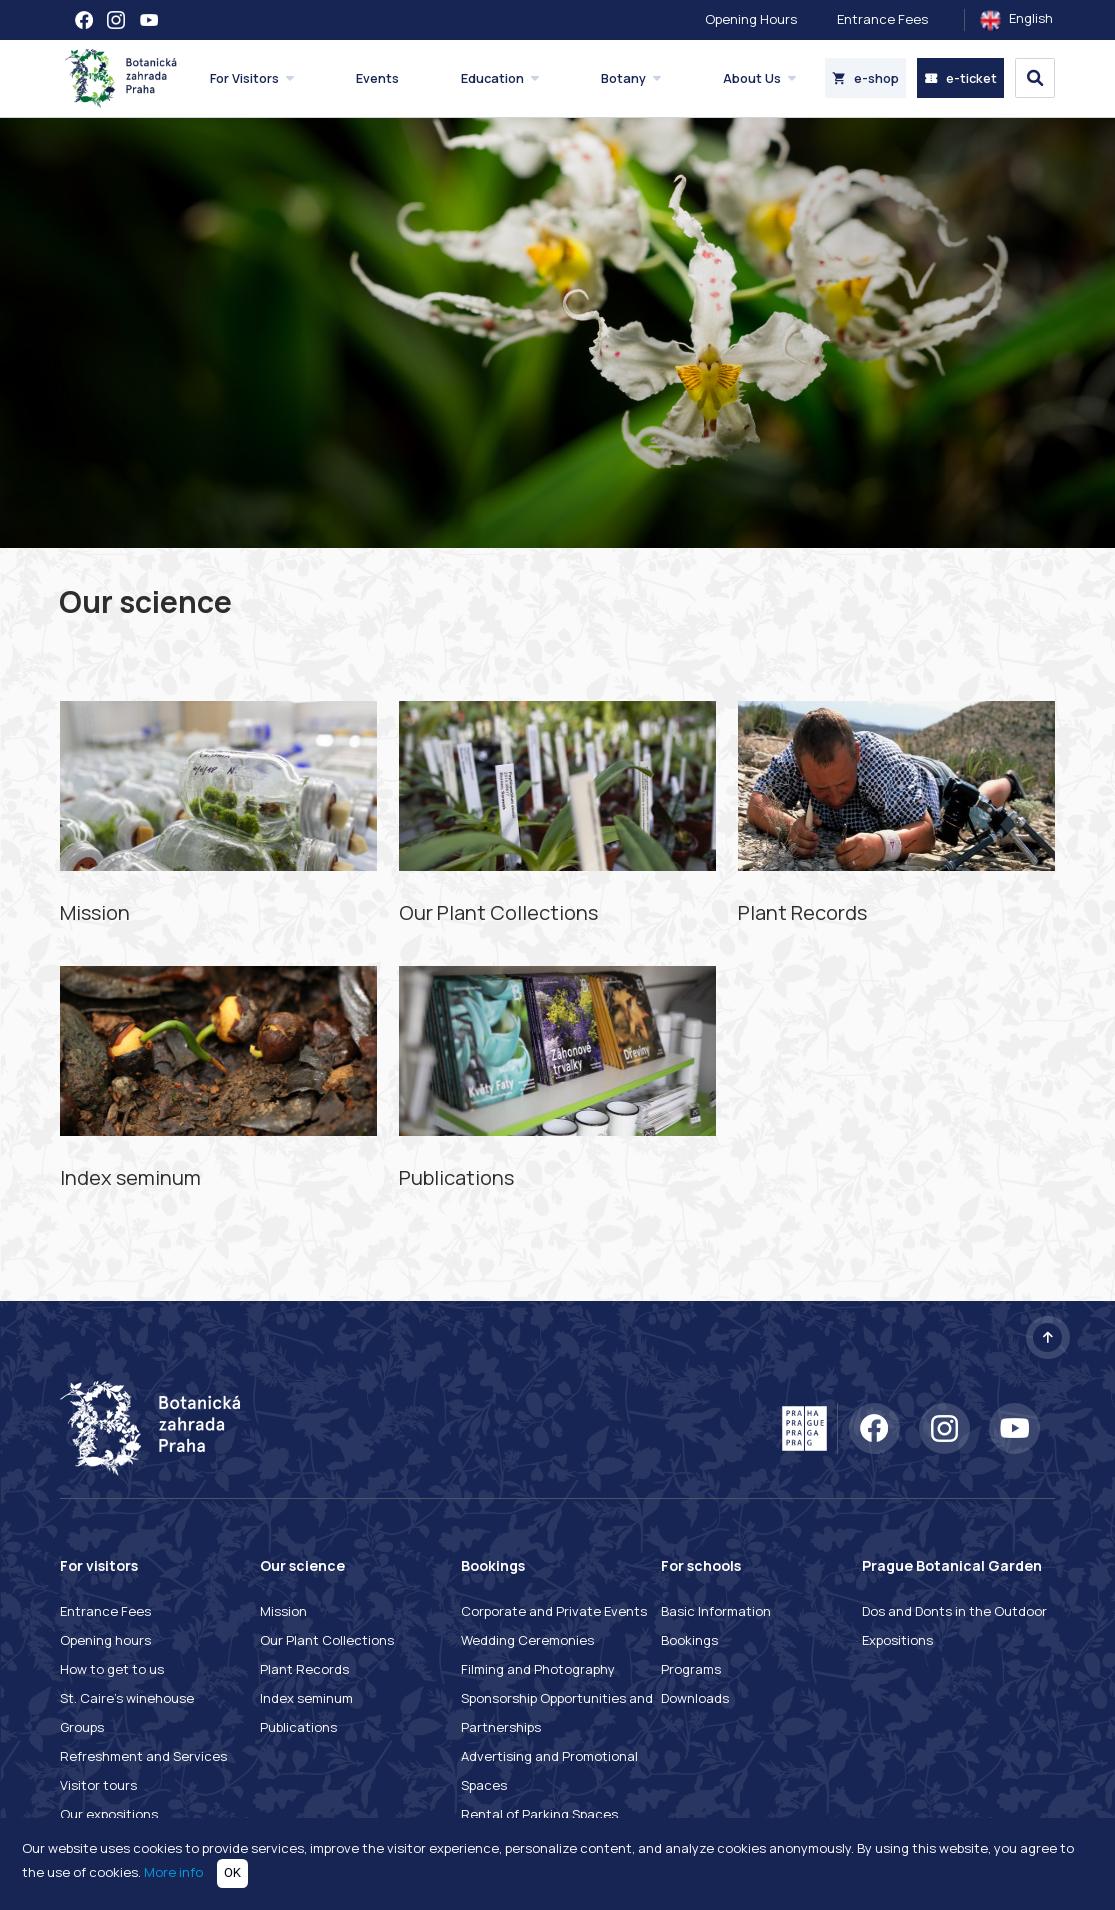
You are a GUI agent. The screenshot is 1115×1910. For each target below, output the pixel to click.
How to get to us (112, 1669)
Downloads (695, 1698)
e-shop (865, 78)
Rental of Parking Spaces (539, 1814)
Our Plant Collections (327, 1640)
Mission (283, 1611)
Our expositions (109, 1814)
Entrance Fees (882, 19)
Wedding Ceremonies (527, 1640)
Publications (298, 1727)
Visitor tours (98, 1785)
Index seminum (306, 1698)
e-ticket (960, 78)
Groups (82, 1727)
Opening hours (105, 1640)
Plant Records (304, 1669)
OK (232, 1872)
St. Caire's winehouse (127, 1698)
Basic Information (716, 1611)
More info (173, 1872)
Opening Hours (751, 19)
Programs (691, 1669)
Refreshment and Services (143, 1756)
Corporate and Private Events (554, 1611)
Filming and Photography (538, 1669)
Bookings (689, 1640)
